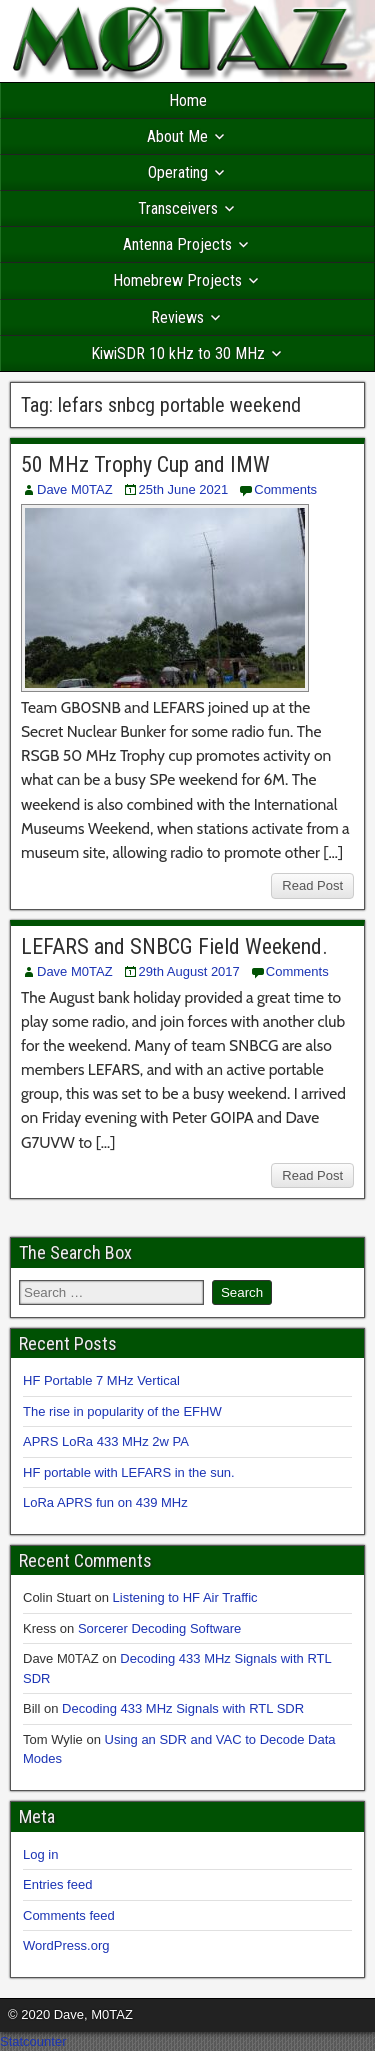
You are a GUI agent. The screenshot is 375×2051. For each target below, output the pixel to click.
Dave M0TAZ (75, 489)
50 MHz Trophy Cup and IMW (145, 464)
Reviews (177, 317)
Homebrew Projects (177, 280)
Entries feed (57, 1884)
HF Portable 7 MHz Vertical (101, 1380)
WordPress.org (66, 1945)
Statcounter (33, 2041)
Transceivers (178, 208)
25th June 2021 (184, 489)
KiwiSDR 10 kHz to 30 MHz (178, 353)
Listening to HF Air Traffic (185, 1597)
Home (188, 100)
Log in (40, 1854)
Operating (178, 172)
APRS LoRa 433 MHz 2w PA (106, 1441)
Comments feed (69, 1915)
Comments (285, 489)
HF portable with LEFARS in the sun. (129, 1472)
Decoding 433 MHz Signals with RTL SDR (183, 1708)
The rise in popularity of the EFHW (122, 1411)
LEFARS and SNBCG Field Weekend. (174, 946)
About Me (177, 136)
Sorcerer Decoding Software (159, 1628)
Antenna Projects (177, 244)
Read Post (312, 885)
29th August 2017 (189, 971)
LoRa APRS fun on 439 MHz (105, 1502)
